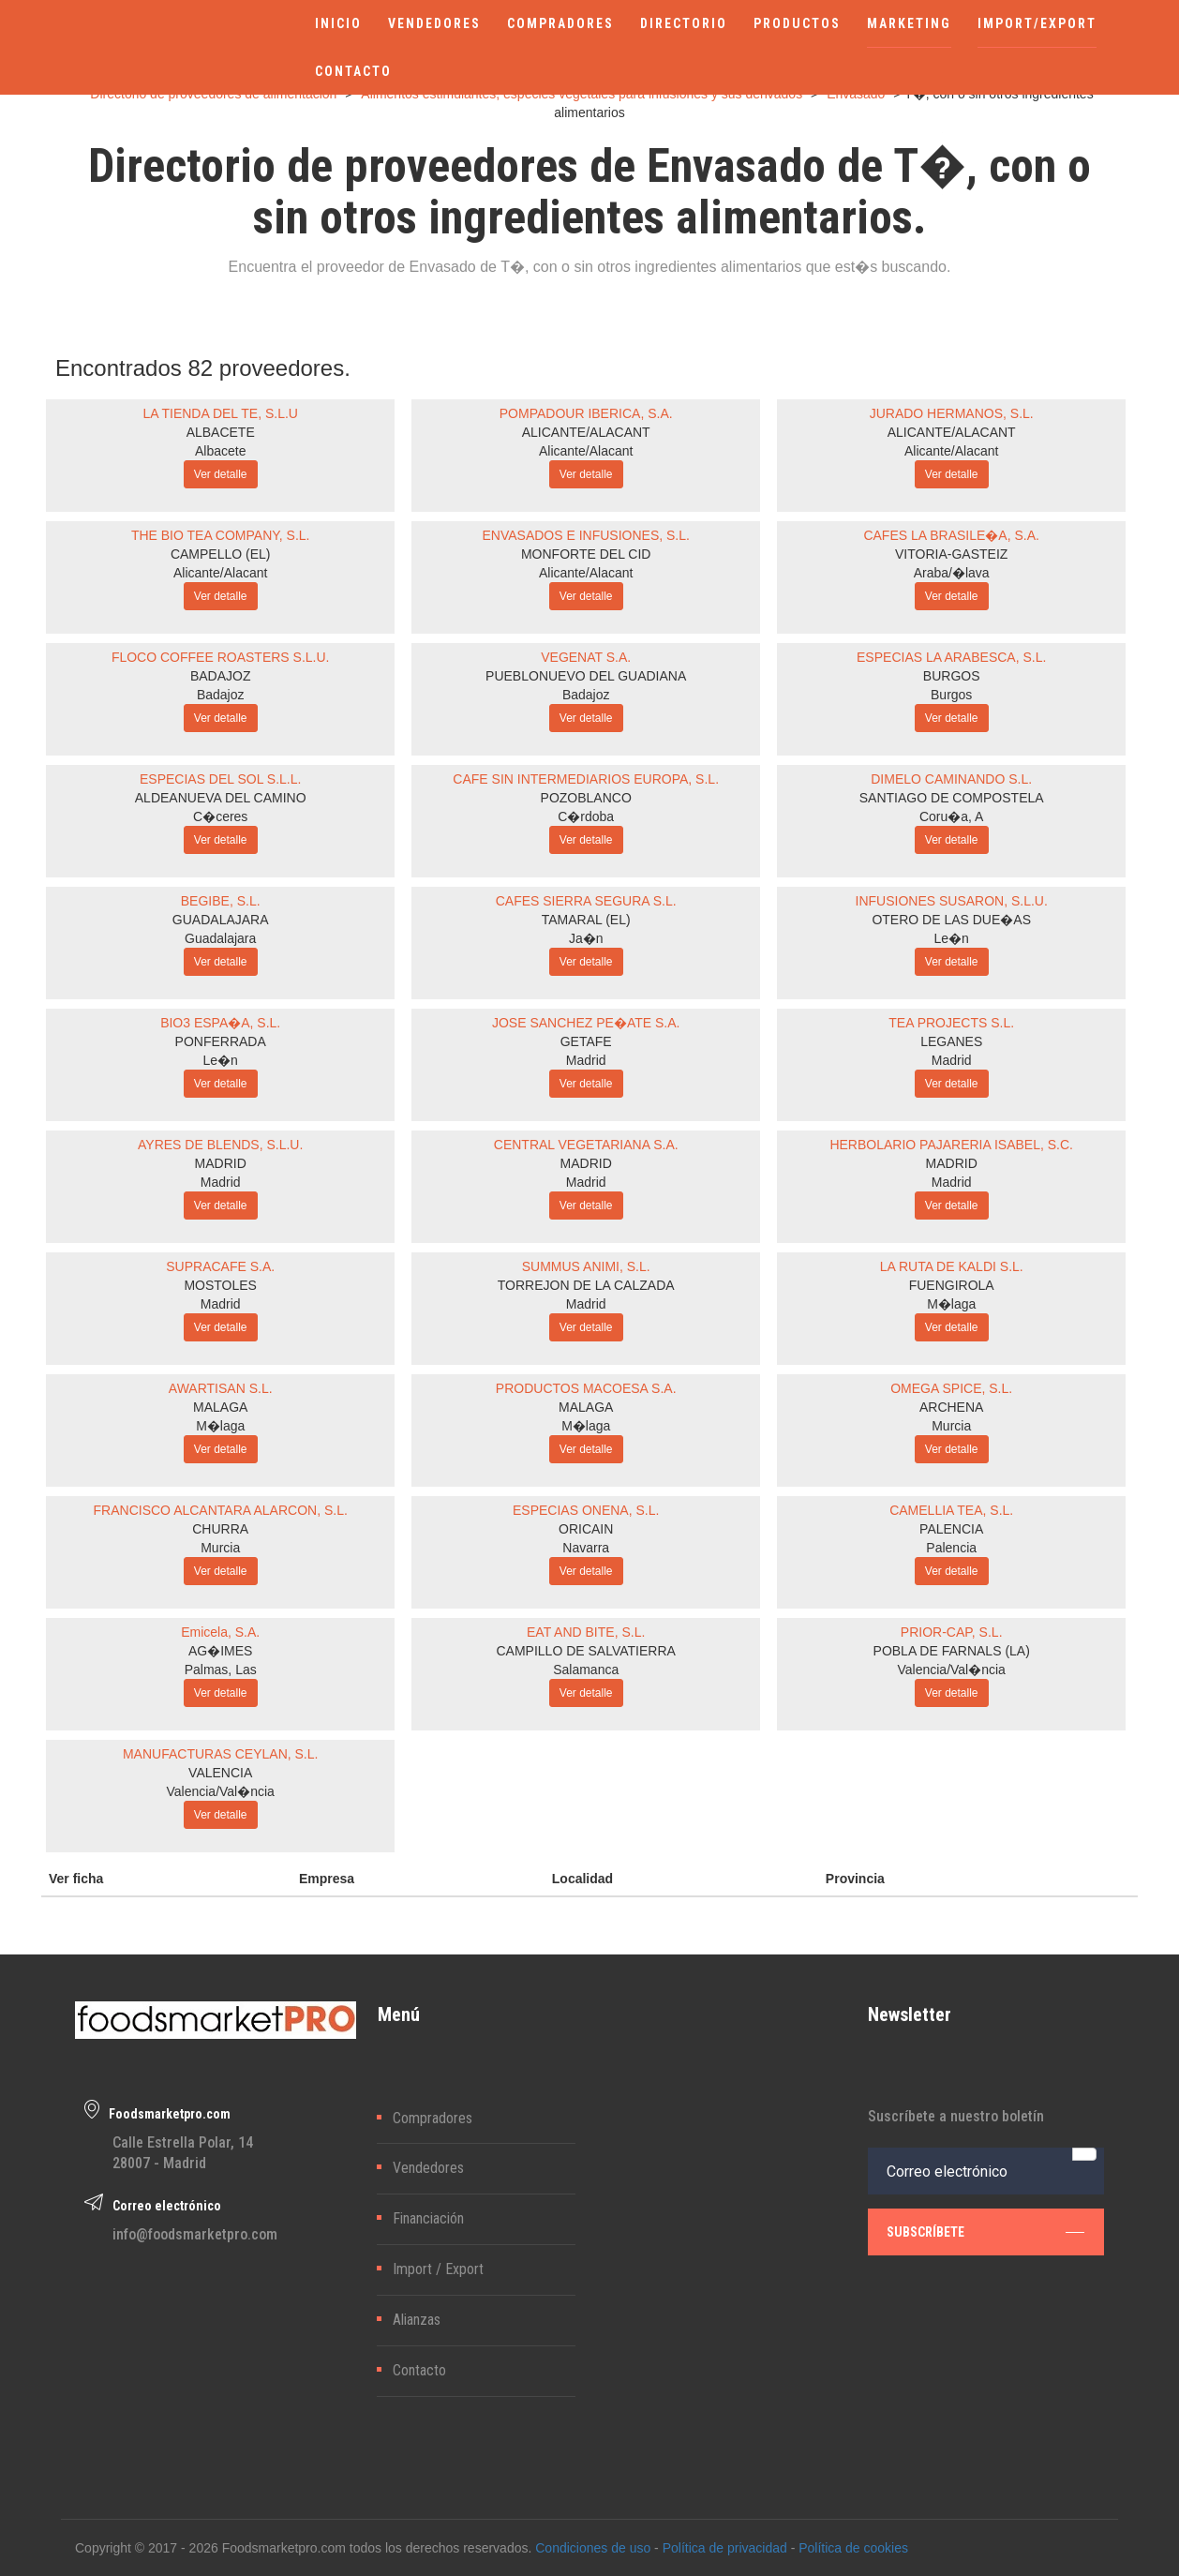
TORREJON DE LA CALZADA (586, 1285)
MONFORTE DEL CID (585, 554)
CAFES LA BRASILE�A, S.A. (951, 535)
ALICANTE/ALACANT (586, 432)
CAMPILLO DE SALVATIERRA (586, 1650)
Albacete (220, 450)
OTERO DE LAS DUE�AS (951, 919)
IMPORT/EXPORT (1037, 23)
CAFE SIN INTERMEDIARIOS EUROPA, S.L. (586, 778)
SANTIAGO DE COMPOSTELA (951, 797)
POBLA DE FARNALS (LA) (951, 1650)
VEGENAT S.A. (586, 657)
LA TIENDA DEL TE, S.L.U (219, 413)
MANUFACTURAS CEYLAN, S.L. (221, 1753)
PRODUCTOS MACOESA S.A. (586, 1388)
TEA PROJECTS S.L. (951, 1022)
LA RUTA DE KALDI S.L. (951, 1266)
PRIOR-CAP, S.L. (952, 1632)
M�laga (951, 1303)
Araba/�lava (952, 572)
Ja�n (586, 938)
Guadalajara (220, 938)
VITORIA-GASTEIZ (951, 554)
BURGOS (951, 675)
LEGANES (951, 1041)
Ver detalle (220, 474)
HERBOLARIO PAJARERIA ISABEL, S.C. (951, 1144)
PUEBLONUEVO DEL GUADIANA (585, 675)
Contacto (419, 2370)
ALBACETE (221, 432)
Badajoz (221, 694)
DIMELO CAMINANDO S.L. (951, 778)
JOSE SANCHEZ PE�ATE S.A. (585, 1022)
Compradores (432, 2118)
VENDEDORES (434, 23)
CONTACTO (353, 71)
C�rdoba (586, 816)
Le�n (951, 938)
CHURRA (220, 1528)
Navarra (585, 1547)
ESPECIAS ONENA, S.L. (586, 1510)
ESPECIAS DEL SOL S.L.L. (220, 778)
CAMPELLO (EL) (221, 554)
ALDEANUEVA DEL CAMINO (220, 797)
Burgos (951, 694)
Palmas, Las (221, 1669)
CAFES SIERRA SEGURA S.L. (586, 900)
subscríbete (985, 2231)
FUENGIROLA (951, 1285)
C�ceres (220, 816)
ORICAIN (586, 1528)
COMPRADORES (560, 23)
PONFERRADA (220, 1041)
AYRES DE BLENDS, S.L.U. (220, 1144)
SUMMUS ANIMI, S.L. (586, 1266)
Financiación (428, 2218)
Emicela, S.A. (220, 1632)
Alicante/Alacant (586, 450)
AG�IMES (220, 1650)
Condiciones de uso (592, 2547)
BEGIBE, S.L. (221, 900)
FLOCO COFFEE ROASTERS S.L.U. (221, 657)
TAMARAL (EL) (586, 919)
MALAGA (220, 1407)
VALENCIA (220, 1772)
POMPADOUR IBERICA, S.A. (586, 413)
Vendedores (428, 2168)
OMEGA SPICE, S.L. (951, 1388)
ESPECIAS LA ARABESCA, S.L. (951, 657)
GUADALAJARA (220, 919)
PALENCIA (951, 1528)
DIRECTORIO (683, 23)
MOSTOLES (220, 1285)
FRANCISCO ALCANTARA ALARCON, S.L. (221, 1510)
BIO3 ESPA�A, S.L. (220, 1022)
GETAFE (586, 1041)
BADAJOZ (220, 675)
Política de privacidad (725, 2547)
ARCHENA (951, 1407)
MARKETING (909, 23)
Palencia (951, 1547)
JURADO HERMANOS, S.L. (952, 413)
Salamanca (586, 1669)
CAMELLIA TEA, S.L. (951, 1510)
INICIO (338, 23)
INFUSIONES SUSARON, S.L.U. (952, 900)
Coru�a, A (951, 816)
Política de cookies (853, 2547)
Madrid (586, 1060)
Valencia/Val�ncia (951, 1669)
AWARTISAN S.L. (221, 1388)
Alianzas (416, 2320)
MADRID (220, 1163)
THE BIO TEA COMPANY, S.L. (220, 535)
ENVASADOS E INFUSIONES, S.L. (585, 535)
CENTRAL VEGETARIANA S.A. (586, 1144)
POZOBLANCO (586, 797)
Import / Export (438, 2269)
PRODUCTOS (797, 23)
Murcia (951, 1425)
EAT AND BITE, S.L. (586, 1632)
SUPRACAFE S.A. (220, 1266)
